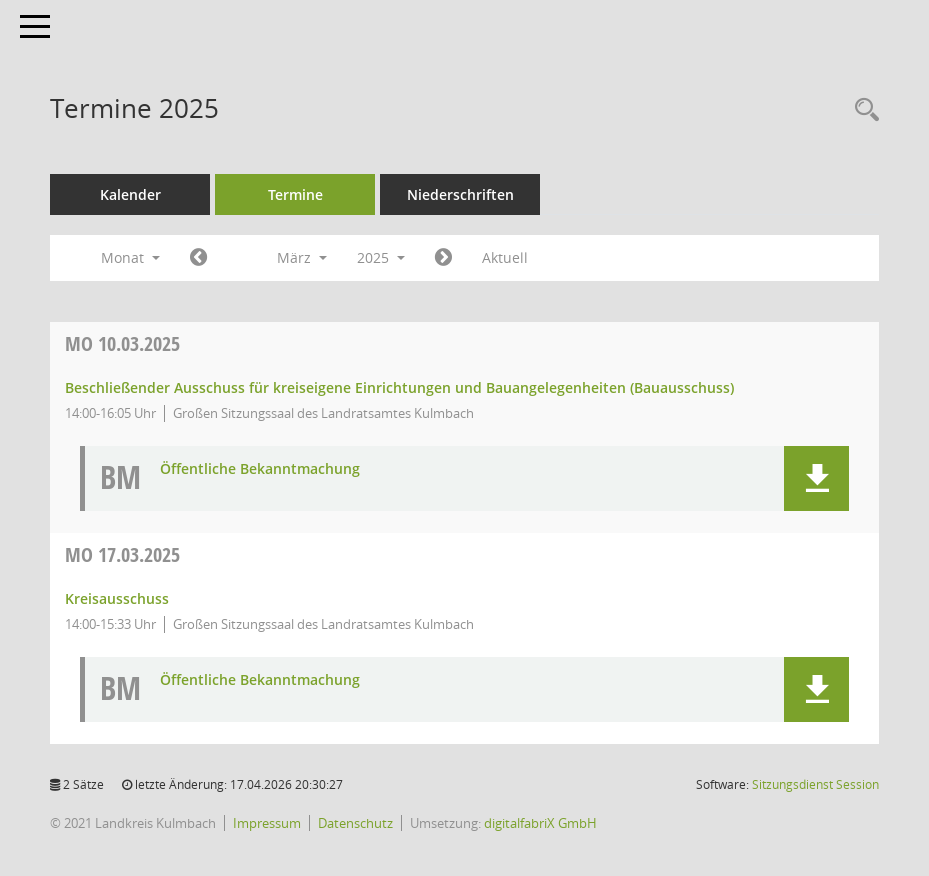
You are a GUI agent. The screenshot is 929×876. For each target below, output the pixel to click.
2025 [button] (381, 257)
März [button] (302, 257)
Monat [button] (130, 257)
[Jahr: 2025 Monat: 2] (198, 258)
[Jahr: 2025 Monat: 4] (443, 258)
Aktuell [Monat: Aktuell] (505, 257)
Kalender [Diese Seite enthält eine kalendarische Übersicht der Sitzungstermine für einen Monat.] (130, 194)
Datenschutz (355, 823)
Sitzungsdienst (815, 784)
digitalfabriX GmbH (540, 823)
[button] (816, 478)
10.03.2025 (122, 343)
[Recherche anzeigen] (862, 110)
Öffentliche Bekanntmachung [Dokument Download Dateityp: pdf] (260, 469)
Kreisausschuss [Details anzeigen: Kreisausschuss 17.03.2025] (117, 598)
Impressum (267, 823)
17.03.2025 (122, 554)
